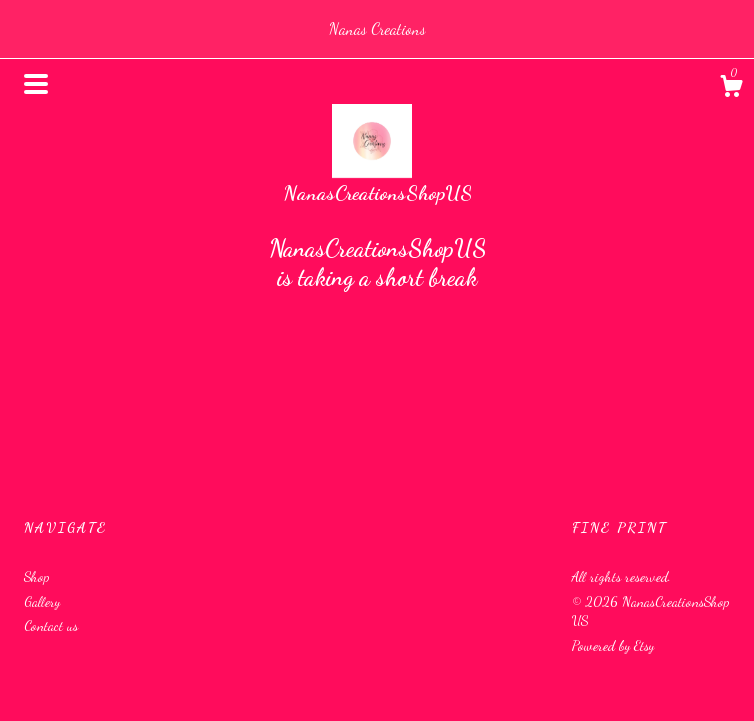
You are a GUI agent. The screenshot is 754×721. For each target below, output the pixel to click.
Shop (36, 576)
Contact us (51, 625)
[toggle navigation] (36, 84)
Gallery (42, 601)
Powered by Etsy (613, 645)
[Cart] (731, 89)
